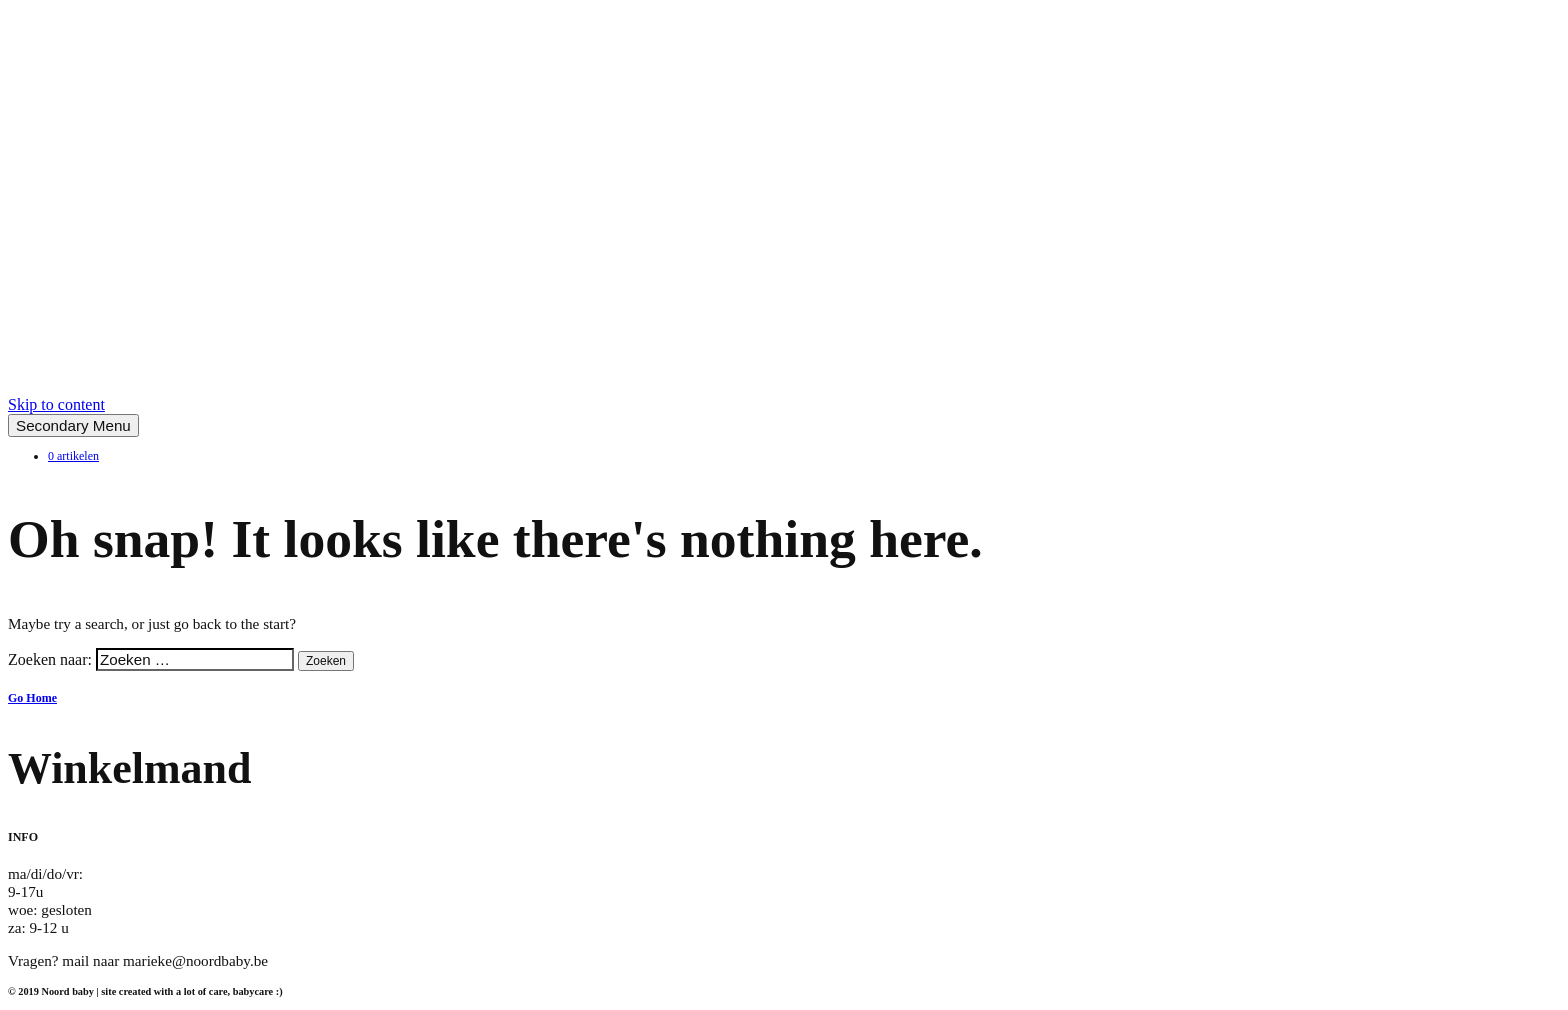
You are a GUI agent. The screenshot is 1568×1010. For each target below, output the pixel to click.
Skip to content (56, 404)
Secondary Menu (73, 425)
